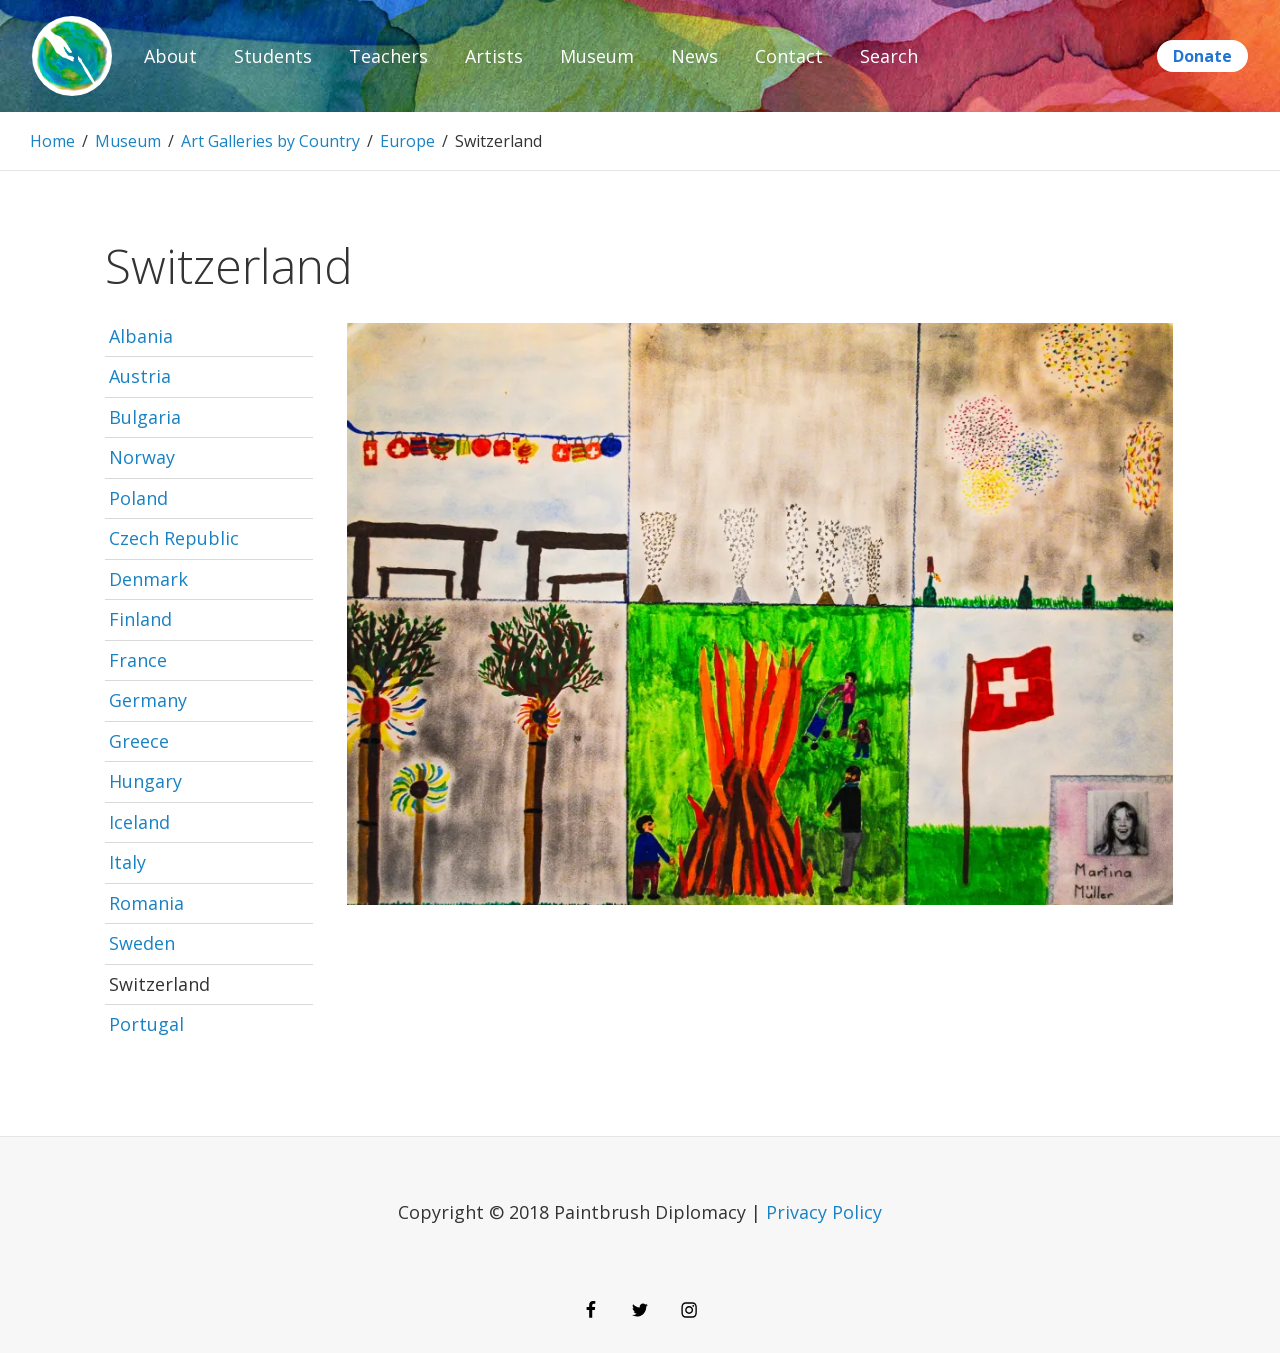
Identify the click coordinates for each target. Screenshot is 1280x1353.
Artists (494, 56)
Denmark (148, 579)
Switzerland (159, 984)
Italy (127, 862)
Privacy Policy (824, 1212)
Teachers (388, 56)
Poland (138, 498)
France (138, 660)
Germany (148, 700)
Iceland (139, 822)
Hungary (145, 781)
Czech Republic (174, 538)
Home (52, 141)
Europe (407, 141)
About (170, 56)
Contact (789, 56)
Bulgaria (145, 417)
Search (889, 56)
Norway (142, 457)
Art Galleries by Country (270, 141)
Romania (146, 903)
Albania (141, 336)
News (694, 56)
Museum (597, 56)
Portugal (146, 1024)
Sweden (142, 943)
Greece (139, 741)
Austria (140, 376)
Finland (140, 619)
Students (273, 56)
